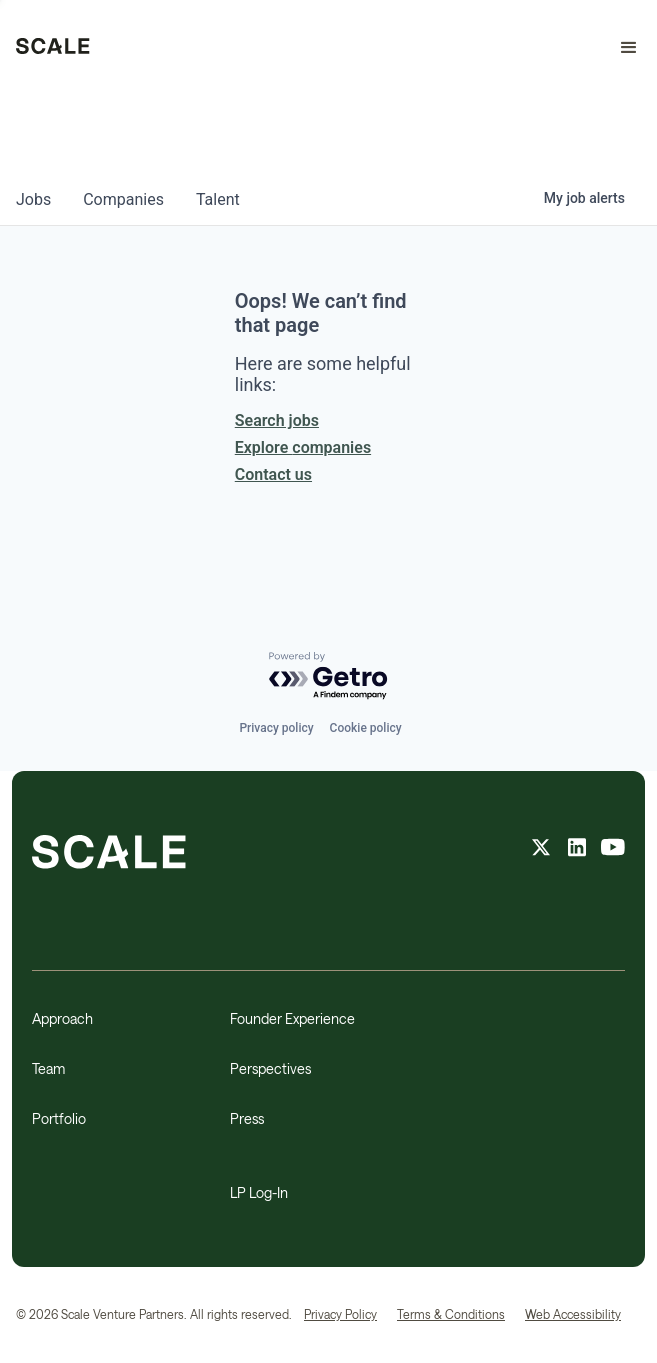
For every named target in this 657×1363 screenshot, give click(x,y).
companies (123, 199)
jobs (33, 199)
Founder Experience (292, 1018)
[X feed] (541, 849)
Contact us (273, 474)
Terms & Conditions (451, 1314)
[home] (53, 48)
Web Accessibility (573, 1314)
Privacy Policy (340, 1314)
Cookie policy (366, 728)
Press (247, 1118)
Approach (62, 1018)
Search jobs (277, 420)
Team (48, 1068)
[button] (620, 48)
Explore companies (303, 447)
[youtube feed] (613, 849)
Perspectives (270, 1068)
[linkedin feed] (577, 849)
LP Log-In (259, 1192)
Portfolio (59, 1118)
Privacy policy (276, 728)
